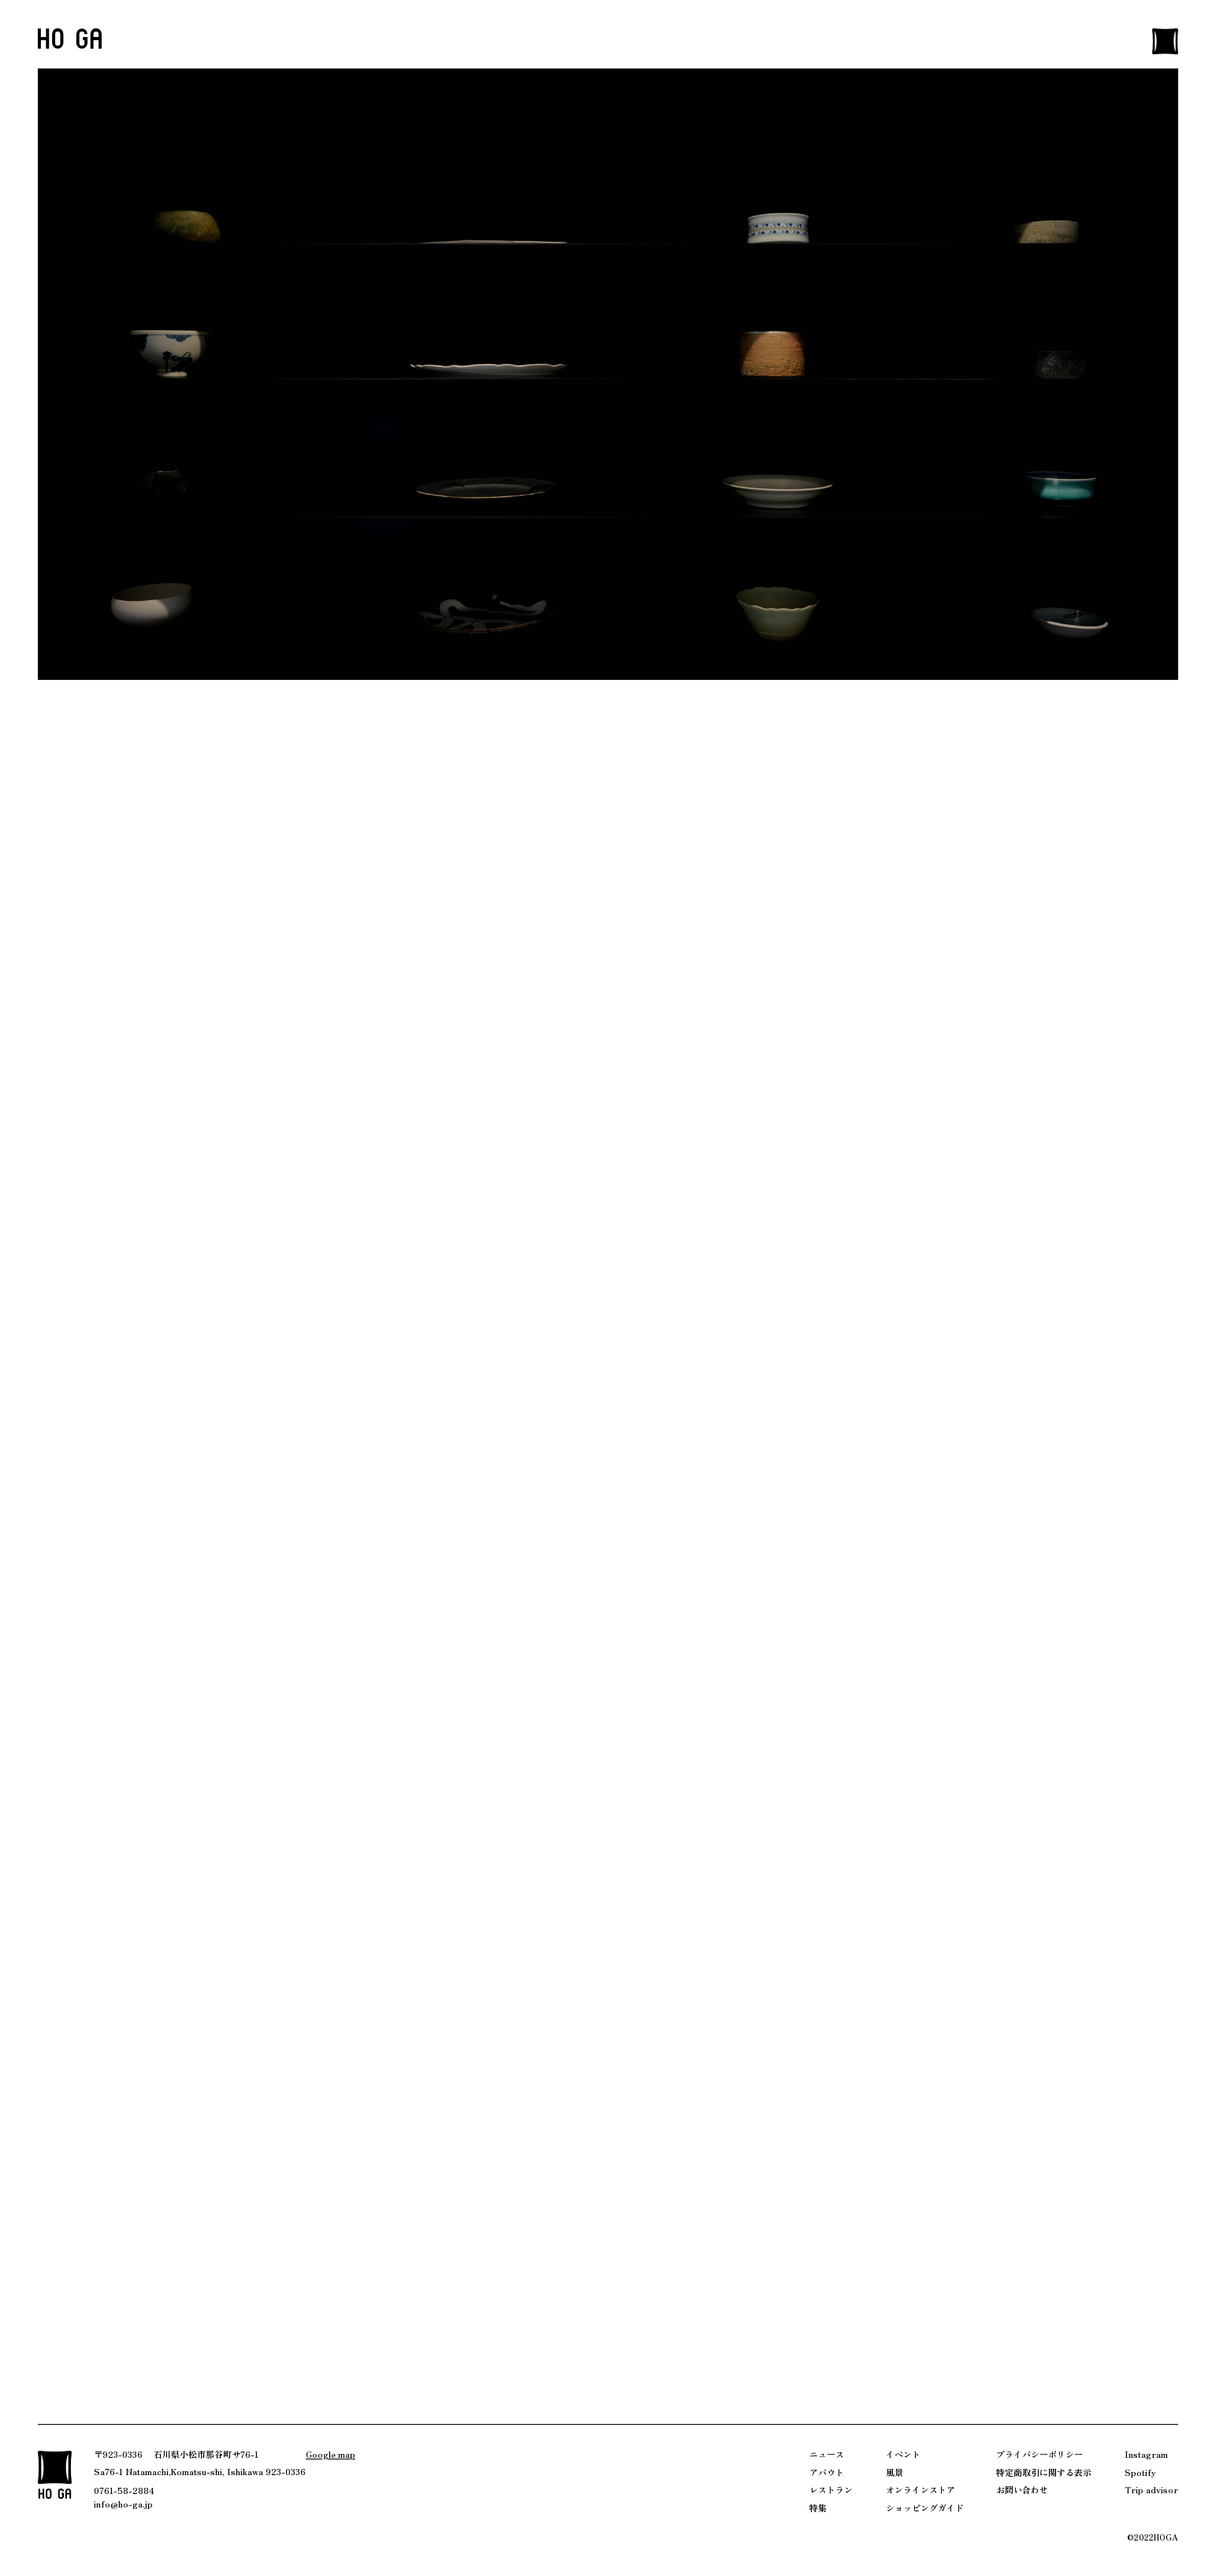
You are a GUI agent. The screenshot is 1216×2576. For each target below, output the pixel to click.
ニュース (826, 2454)
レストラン (831, 2489)
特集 (818, 2507)
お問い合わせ (1022, 2489)
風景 (894, 2472)
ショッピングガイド (925, 2507)
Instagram (1146, 2454)
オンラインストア (920, 2489)
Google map (330, 2454)
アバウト (826, 2472)
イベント (903, 2454)
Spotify (1140, 2472)
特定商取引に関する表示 (1043, 2472)
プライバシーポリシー (1039, 2454)
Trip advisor (1151, 2489)
